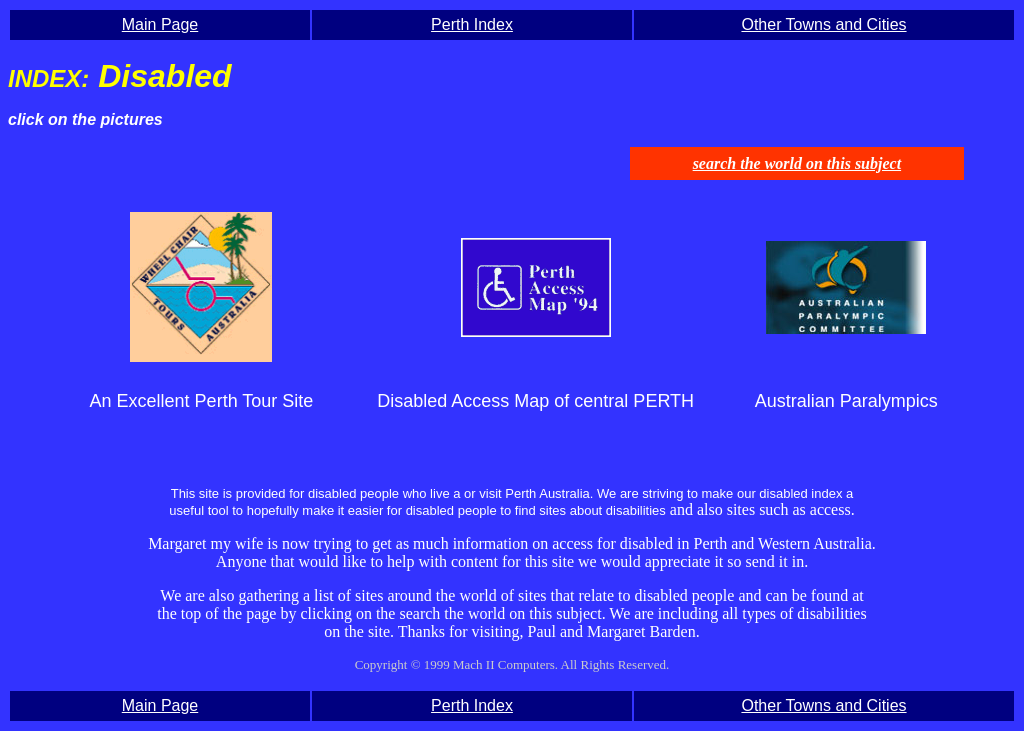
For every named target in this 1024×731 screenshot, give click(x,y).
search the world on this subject (797, 163)
